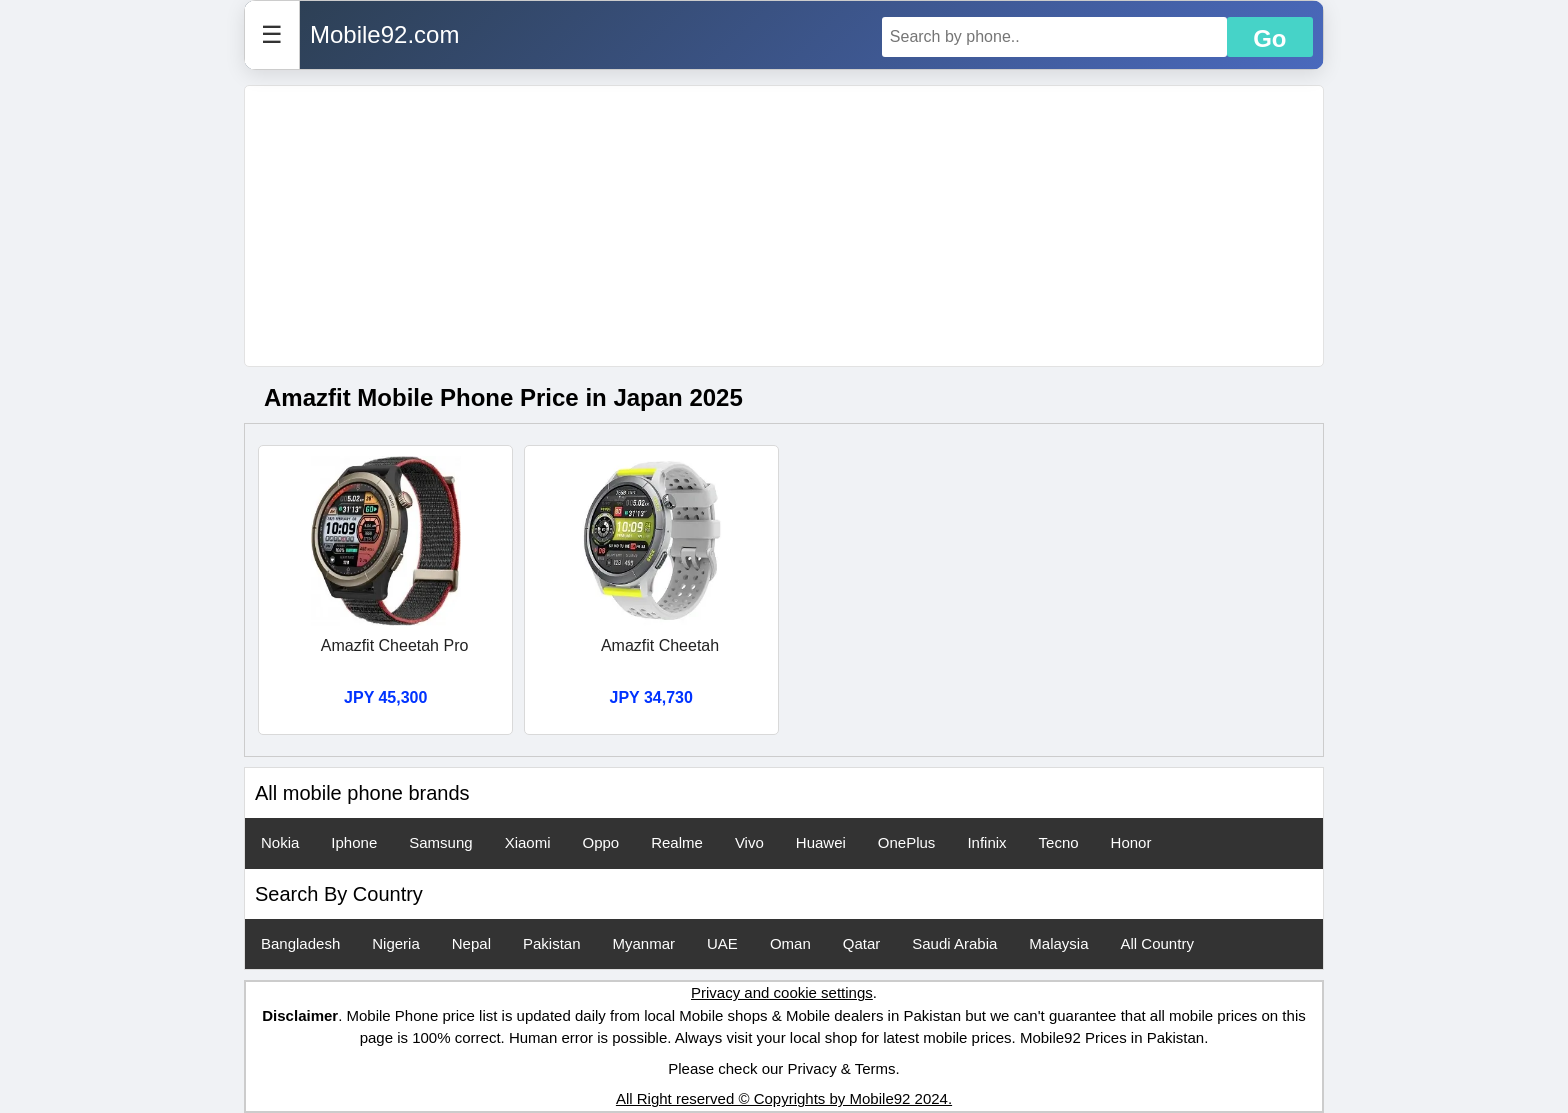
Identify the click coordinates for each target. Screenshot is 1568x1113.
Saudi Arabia (954, 943)
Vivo (749, 842)
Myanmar (644, 943)
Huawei (821, 842)
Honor (1131, 842)
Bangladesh (300, 943)
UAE (722, 943)
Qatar (862, 943)
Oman (790, 943)
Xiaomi (528, 842)
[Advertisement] (784, 226)
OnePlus (907, 842)
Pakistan (552, 943)
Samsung (440, 842)
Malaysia (1058, 943)
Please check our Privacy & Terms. (783, 1068)
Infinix (986, 842)
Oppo (600, 842)
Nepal (471, 943)
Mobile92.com (384, 34)
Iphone (354, 842)
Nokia (280, 842)
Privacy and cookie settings (782, 992)
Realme (677, 842)
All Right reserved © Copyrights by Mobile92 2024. (784, 1098)
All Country (1157, 943)
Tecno (1059, 842)
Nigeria (396, 943)
